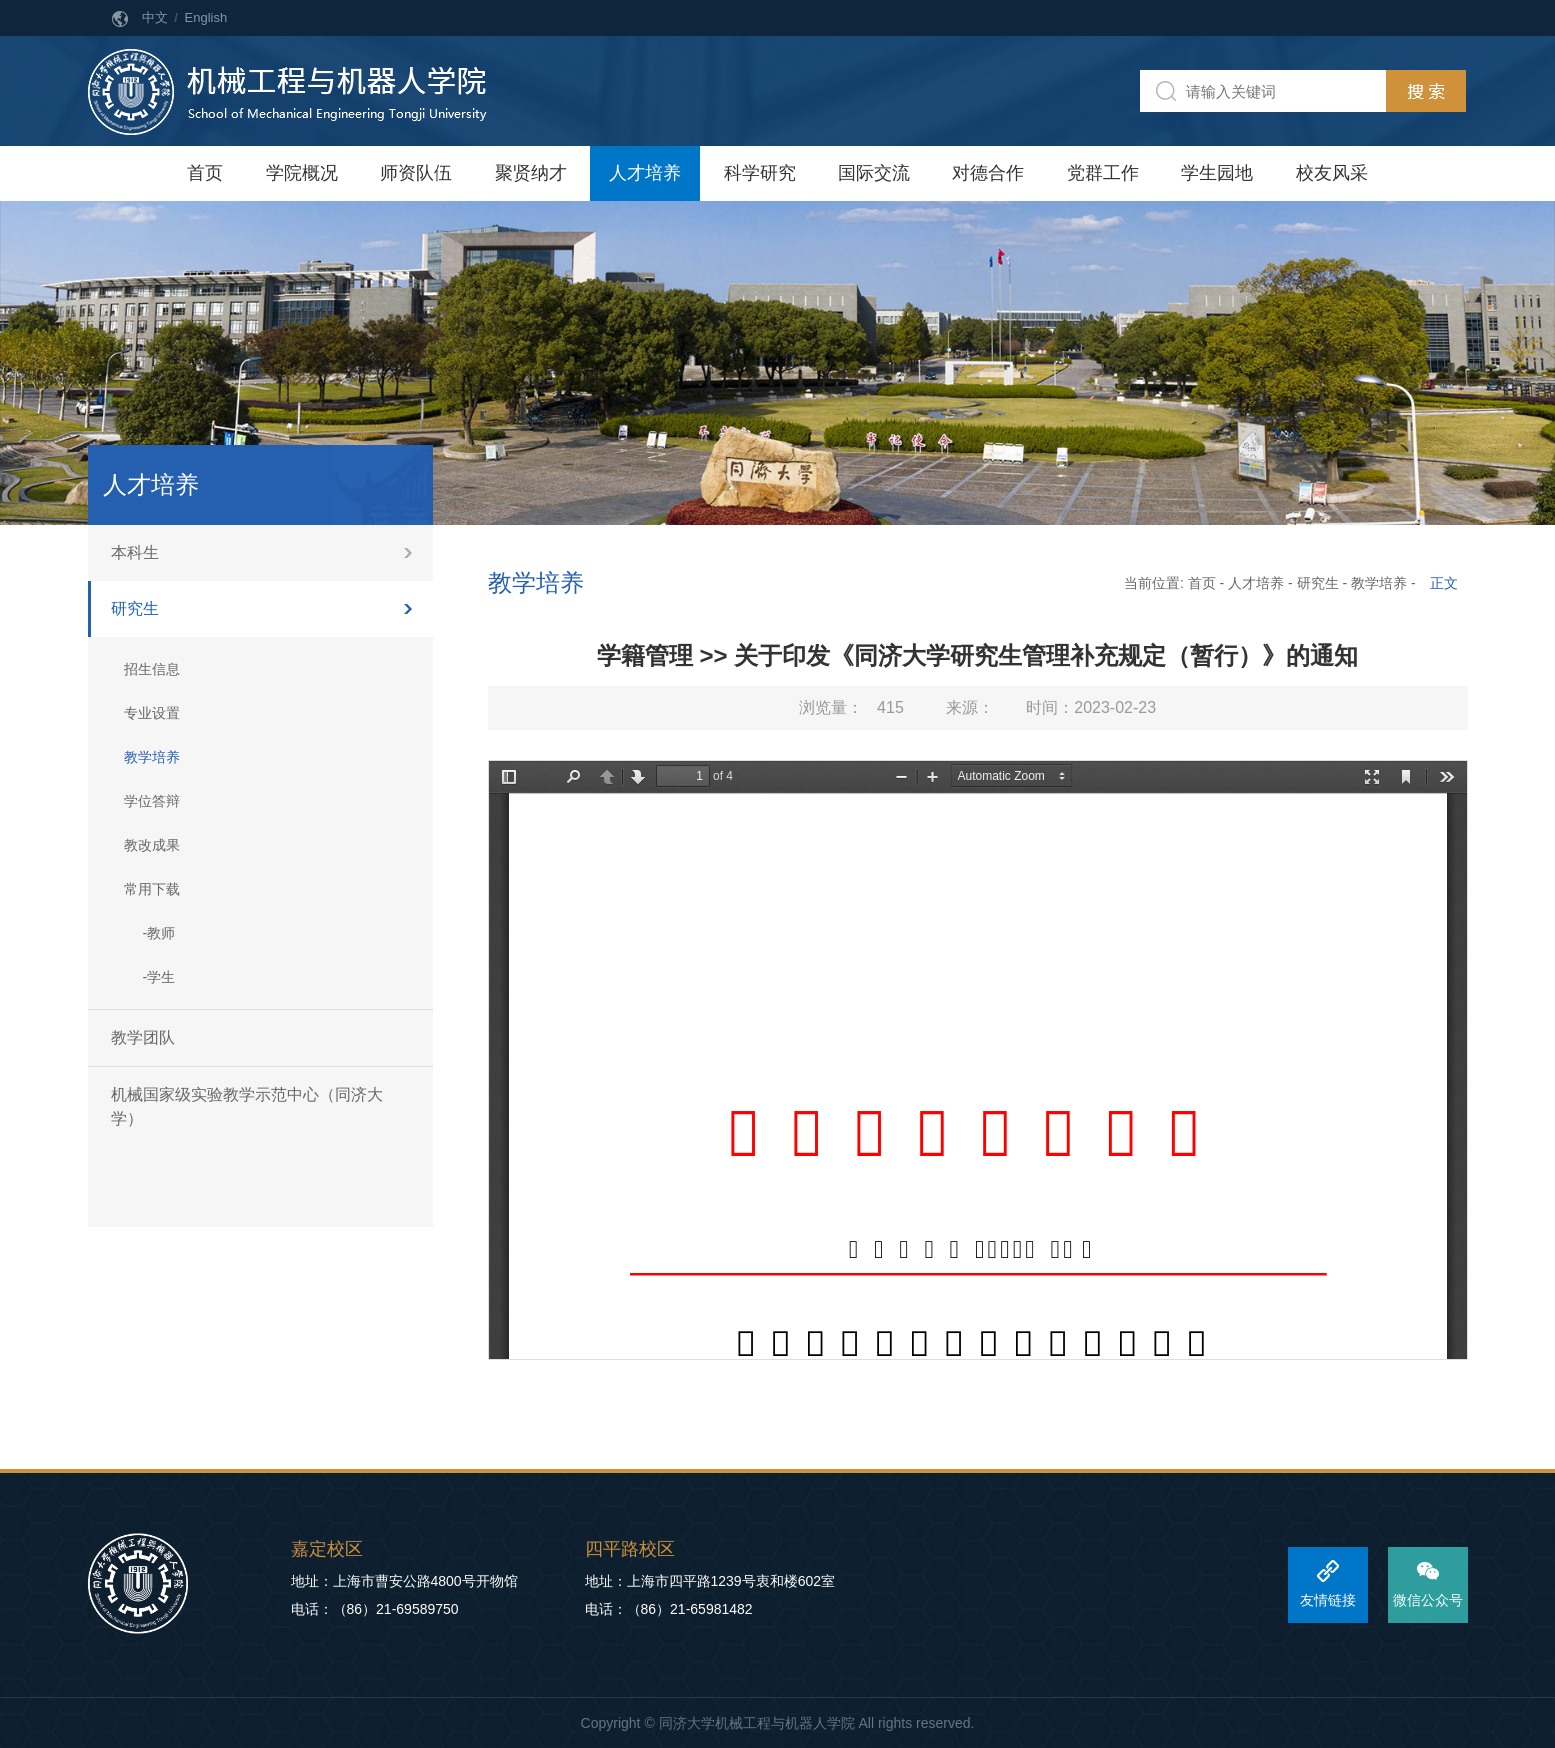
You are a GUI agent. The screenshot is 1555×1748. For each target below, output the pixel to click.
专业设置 (152, 713)
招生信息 (152, 669)
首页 (205, 173)
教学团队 (143, 1037)
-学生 (159, 977)
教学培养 (152, 757)
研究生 (135, 608)
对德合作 (988, 173)
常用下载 (152, 889)
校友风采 (1332, 173)
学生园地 (1217, 173)
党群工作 (1103, 173)
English (206, 17)
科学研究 (760, 173)
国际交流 (874, 173)
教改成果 (152, 845)
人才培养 (645, 173)
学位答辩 (152, 801)
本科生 (135, 552)
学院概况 (302, 173)
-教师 (159, 933)
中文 (155, 17)
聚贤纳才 (531, 173)
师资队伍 (416, 173)
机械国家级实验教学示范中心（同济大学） (247, 1106)
